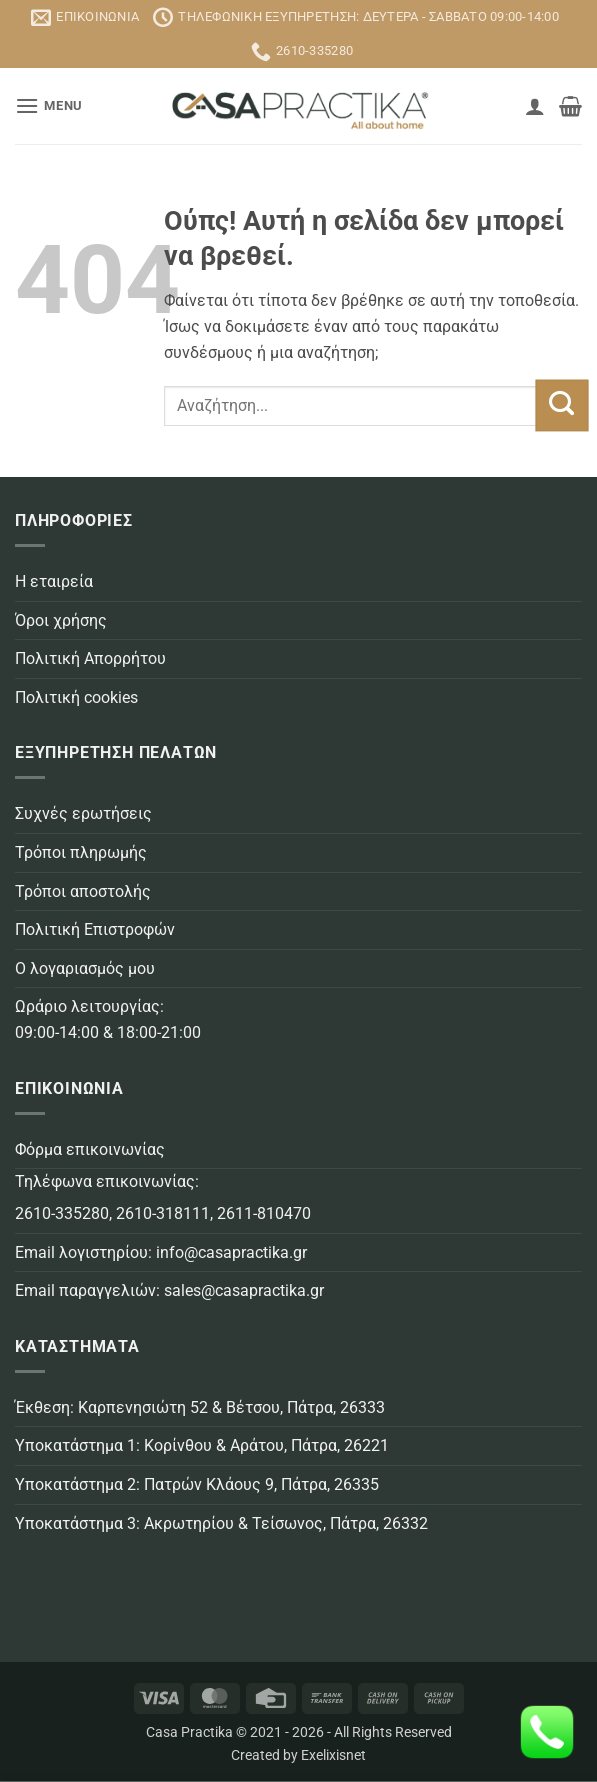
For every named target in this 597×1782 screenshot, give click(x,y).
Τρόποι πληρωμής (81, 852)
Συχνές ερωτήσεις (83, 813)
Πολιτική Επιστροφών (95, 929)
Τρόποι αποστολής (83, 891)
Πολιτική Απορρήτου (90, 658)
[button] (49, 105)
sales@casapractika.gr (244, 1290)
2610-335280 (62, 1213)
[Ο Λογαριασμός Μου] (535, 106)
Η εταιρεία (54, 581)
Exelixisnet (333, 1755)
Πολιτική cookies (76, 697)
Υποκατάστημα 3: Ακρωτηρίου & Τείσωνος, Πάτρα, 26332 (221, 1523)
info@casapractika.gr (231, 1252)
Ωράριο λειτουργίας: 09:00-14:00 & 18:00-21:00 (108, 1019)
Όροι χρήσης (61, 620)
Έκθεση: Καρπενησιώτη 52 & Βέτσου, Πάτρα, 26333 (200, 1407)
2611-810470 (264, 1213)
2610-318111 (163, 1213)
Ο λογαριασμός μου (85, 968)
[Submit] (561, 406)
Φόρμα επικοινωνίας (90, 1149)
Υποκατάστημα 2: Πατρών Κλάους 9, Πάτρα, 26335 (197, 1484)
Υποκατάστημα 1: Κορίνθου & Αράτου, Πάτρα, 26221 (202, 1445)
